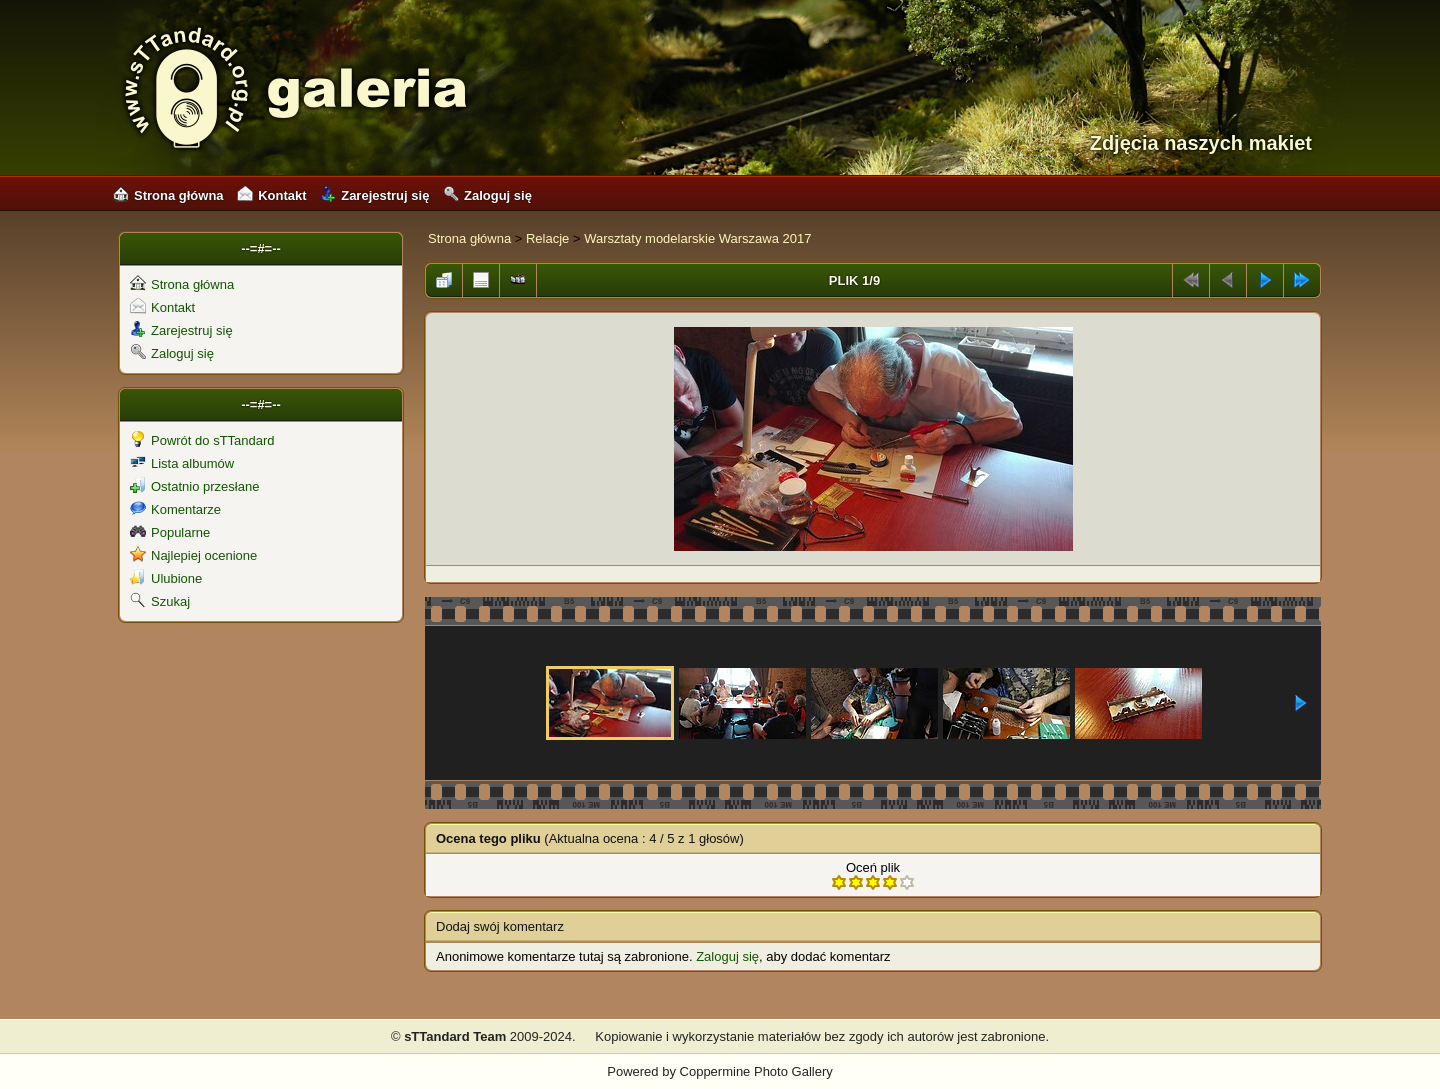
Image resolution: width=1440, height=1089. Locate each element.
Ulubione (166, 578)
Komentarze (175, 509)
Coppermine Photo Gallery (756, 1071)
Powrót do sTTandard (202, 440)
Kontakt (271, 195)
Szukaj (160, 601)
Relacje (547, 238)
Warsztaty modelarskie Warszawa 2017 (697, 238)
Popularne (170, 532)
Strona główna (168, 195)
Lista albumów (182, 463)
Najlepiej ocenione (193, 555)
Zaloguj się (487, 195)
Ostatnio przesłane (194, 486)
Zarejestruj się (374, 195)
